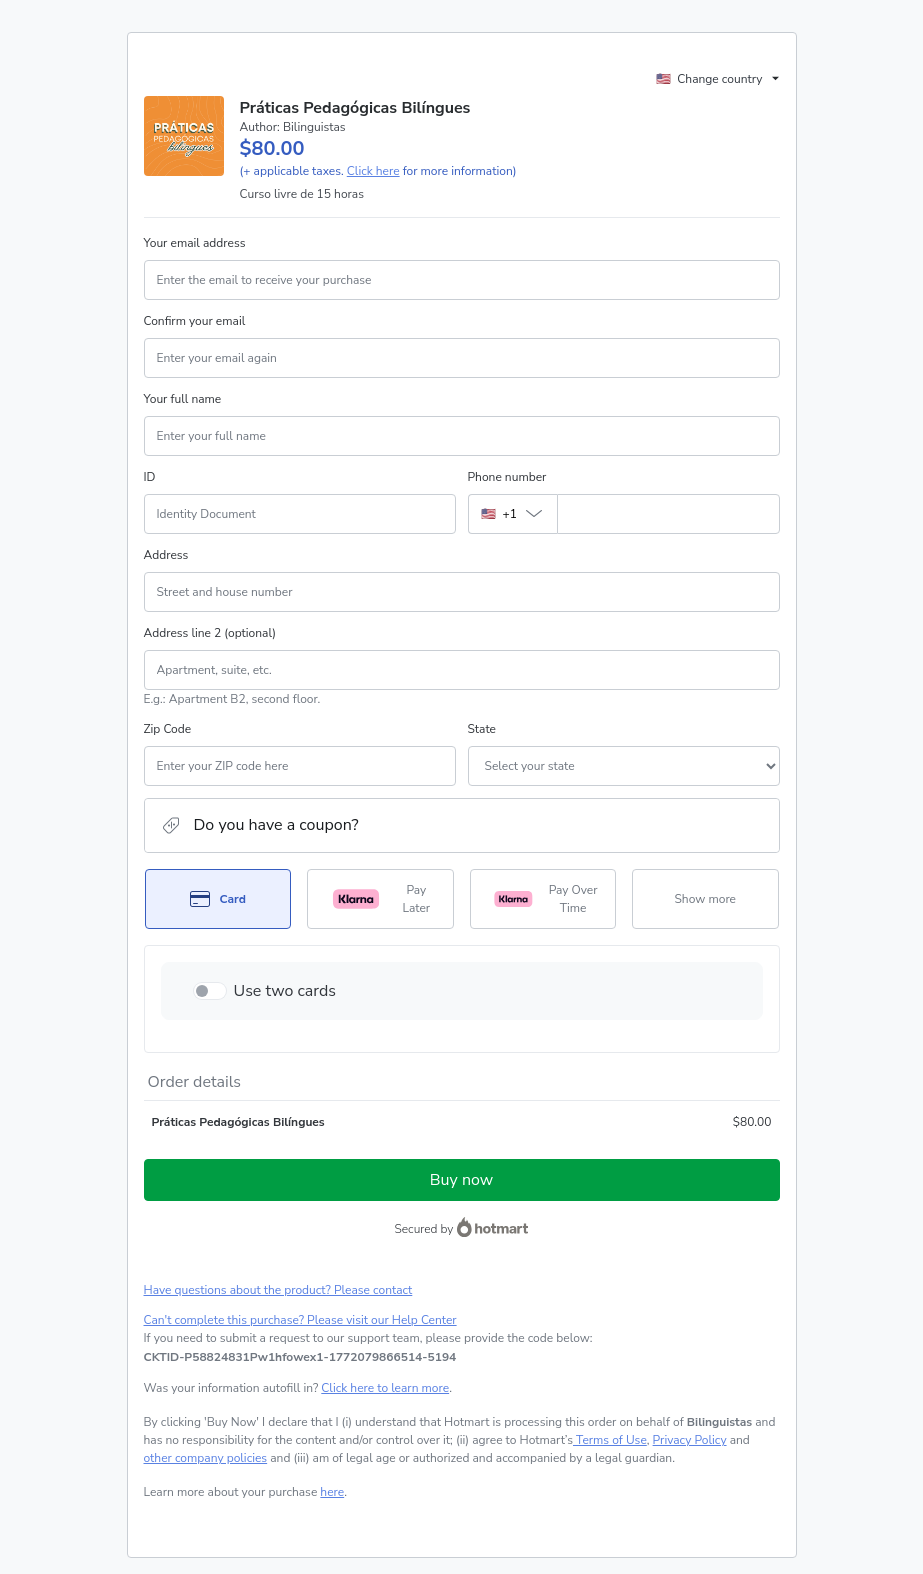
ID (150, 477)
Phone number (507, 477)
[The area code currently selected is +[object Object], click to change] (512, 514)
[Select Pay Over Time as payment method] (543, 899)
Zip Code (168, 729)
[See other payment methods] (705, 899)
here (332, 1492)
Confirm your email (195, 321)
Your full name (183, 399)
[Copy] (300, 1357)
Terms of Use (610, 1440)
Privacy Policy (690, 1440)
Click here (373, 171)
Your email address (195, 243)
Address (166, 555)
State (482, 729)
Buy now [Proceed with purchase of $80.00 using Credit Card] (461, 1180)
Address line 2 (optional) (210, 633)
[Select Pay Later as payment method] (380, 899)
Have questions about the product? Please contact (278, 1290)
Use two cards (285, 991)
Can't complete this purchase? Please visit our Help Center (300, 1320)
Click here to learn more (385, 1388)
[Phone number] (668, 514)
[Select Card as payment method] (218, 899)
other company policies (206, 1458)
